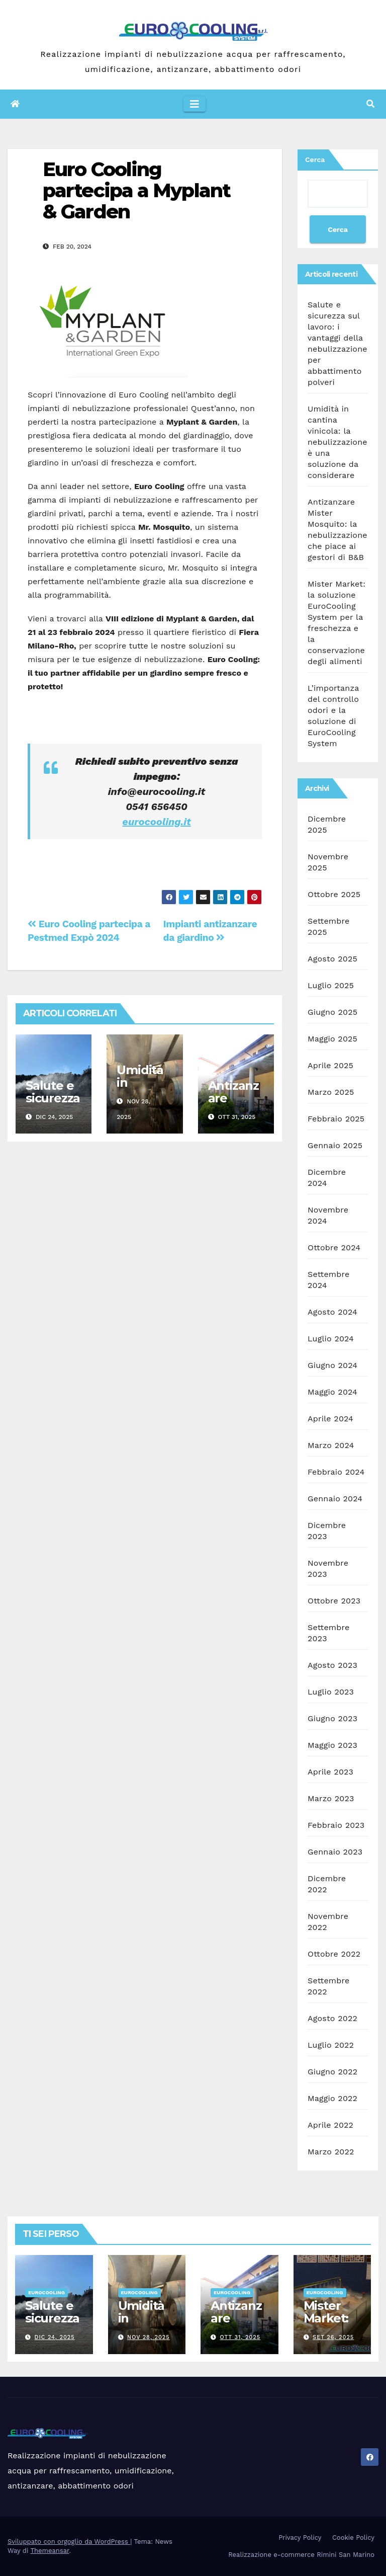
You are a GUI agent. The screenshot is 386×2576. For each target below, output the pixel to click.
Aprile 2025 (330, 1065)
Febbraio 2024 (336, 1472)
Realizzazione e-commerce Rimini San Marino (301, 2554)
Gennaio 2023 (335, 1852)
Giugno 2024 (332, 1365)
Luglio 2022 (331, 2045)
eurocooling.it (156, 822)
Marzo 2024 (331, 1445)
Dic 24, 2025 (55, 2337)
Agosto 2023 (332, 1665)
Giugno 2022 (332, 2071)
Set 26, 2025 (333, 2337)
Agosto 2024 (332, 1312)
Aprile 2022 (330, 2125)
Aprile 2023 (330, 1772)
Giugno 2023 (332, 1718)
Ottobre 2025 (334, 894)
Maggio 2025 (332, 1038)
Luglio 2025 (331, 985)
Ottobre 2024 (334, 1247)
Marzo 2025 (331, 1092)
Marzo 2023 (331, 1798)
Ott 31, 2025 (240, 2337)
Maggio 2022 (332, 2098)
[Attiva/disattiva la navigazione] (194, 104)
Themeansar (49, 2550)
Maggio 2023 (332, 1745)
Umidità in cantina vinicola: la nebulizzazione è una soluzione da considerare (337, 442)
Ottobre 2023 (334, 1600)
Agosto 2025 (332, 958)
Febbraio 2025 (336, 1118)
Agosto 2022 (332, 2018)
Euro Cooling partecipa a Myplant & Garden (136, 190)
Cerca (315, 159)
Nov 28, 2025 (148, 2337)
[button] (370, 104)
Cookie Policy (353, 2537)
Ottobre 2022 (334, 1954)
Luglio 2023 (331, 1692)
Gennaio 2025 (335, 1145)
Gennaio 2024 (335, 1498)
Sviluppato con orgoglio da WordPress (69, 2541)
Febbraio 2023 (336, 1825)
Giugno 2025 (332, 1012)
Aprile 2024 (330, 1418)
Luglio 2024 (331, 1338)
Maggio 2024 (332, 1392)
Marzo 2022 (331, 2151)
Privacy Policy (299, 2537)
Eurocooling (46, 2292)
